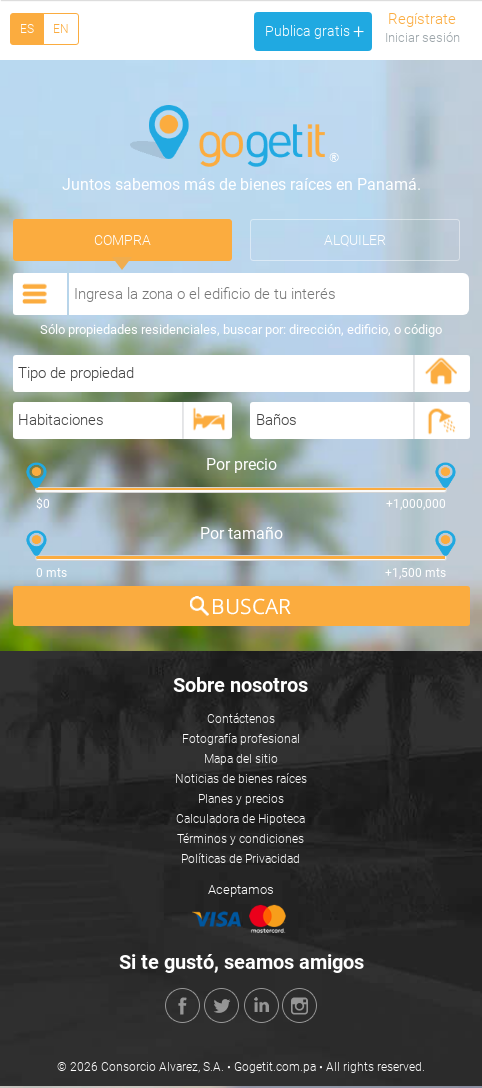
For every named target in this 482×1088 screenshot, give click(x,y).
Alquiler (355, 241)
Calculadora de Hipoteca (240, 821)
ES (27, 29)
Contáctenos (241, 721)
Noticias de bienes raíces (241, 781)
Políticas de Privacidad (240, 861)
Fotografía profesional (241, 741)
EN (61, 29)
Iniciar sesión (422, 37)
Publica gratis (314, 31)
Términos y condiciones (240, 841)
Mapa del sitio (241, 761)
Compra (122, 241)
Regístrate (422, 19)
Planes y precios (241, 801)
